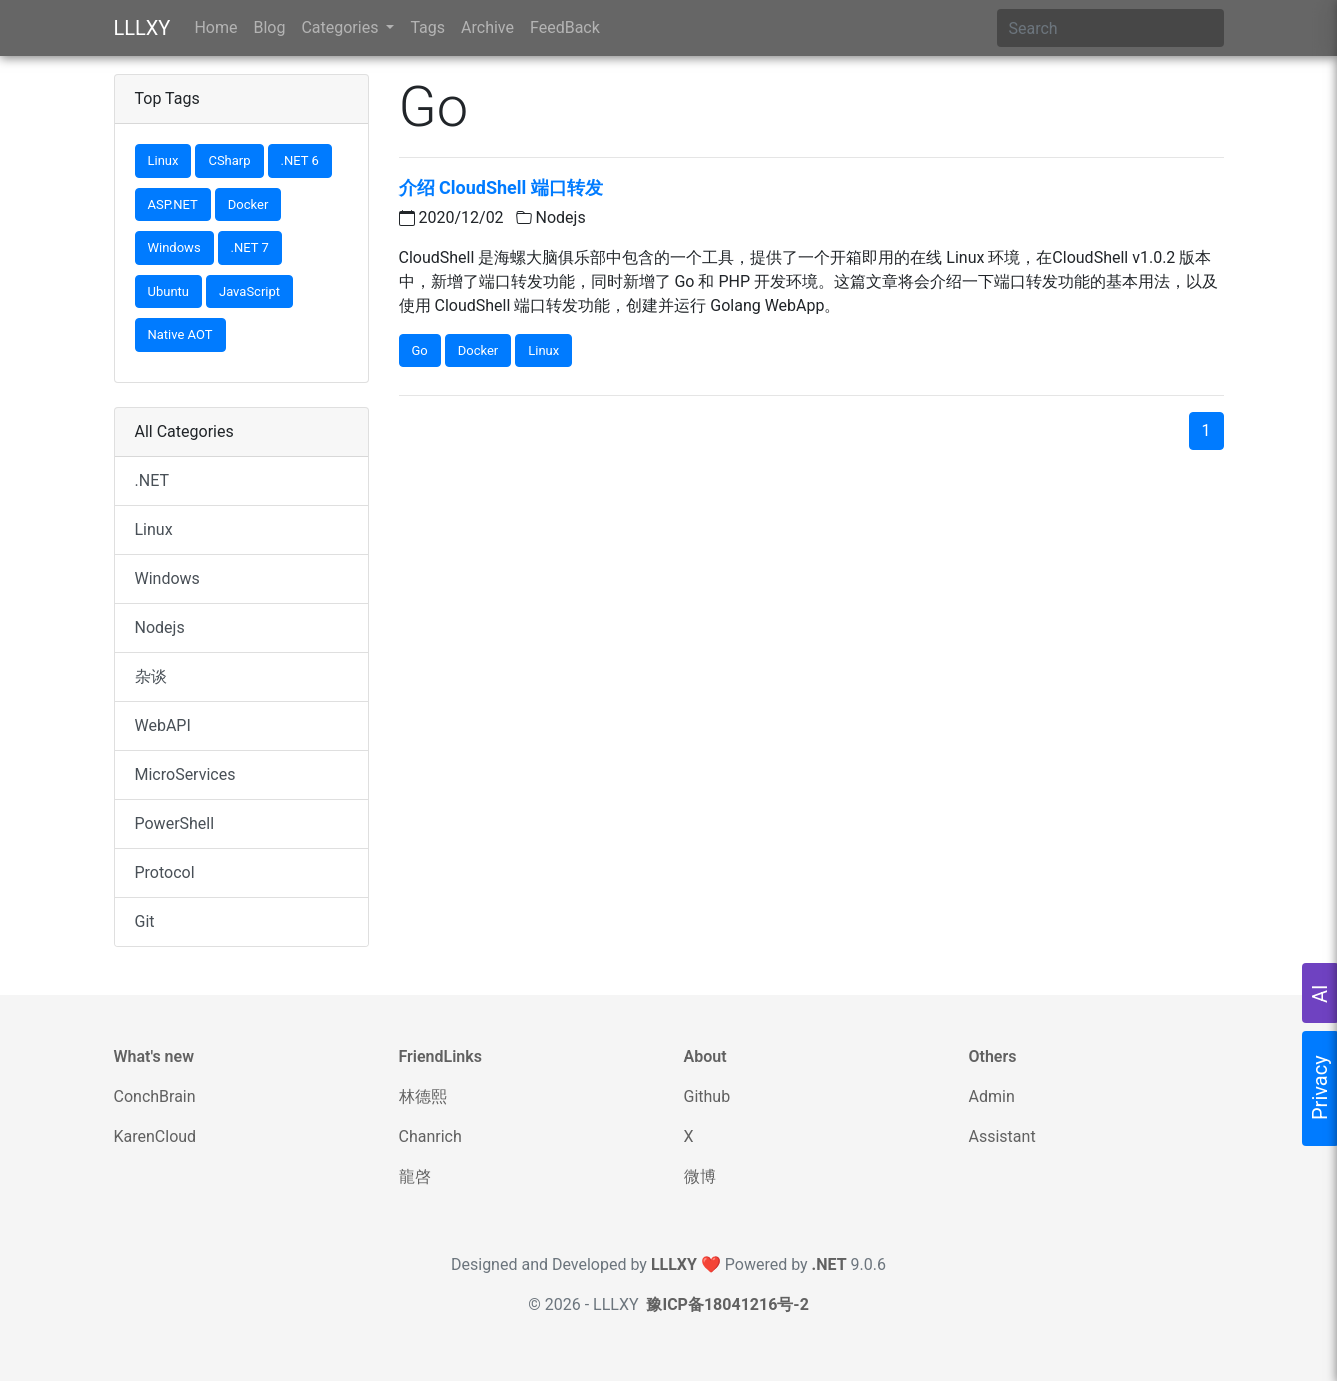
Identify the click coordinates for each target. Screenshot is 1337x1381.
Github (707, 1096)
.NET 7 (250, 247)
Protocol (165, 872)
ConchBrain (155, 1096)
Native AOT (180, 334)
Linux (163, 160)
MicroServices (185, 774)
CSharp (229, 160)
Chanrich (430, 1136)
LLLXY (142, 28)
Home (215, 27)
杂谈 (151, 676)
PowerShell (175, 823)
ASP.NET (173, 204)
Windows (174, 247)
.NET (152, 480)
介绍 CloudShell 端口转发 (501, 187)
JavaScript (249, 291)
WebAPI (163, 725)
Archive (487, 27)
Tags (427, 27)
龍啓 (415, 1176)
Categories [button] (341, 27)
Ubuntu (169, 291)
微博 (700, 1176)
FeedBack (565, 27)
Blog (269, 27)
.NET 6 (300, 160)
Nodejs (160, 627)
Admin (992, 1096)
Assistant (1002, 1136)
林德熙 (423, 1096)
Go (420, 350)
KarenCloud (155, 1136)
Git (145, 921)
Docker (248, 204)
